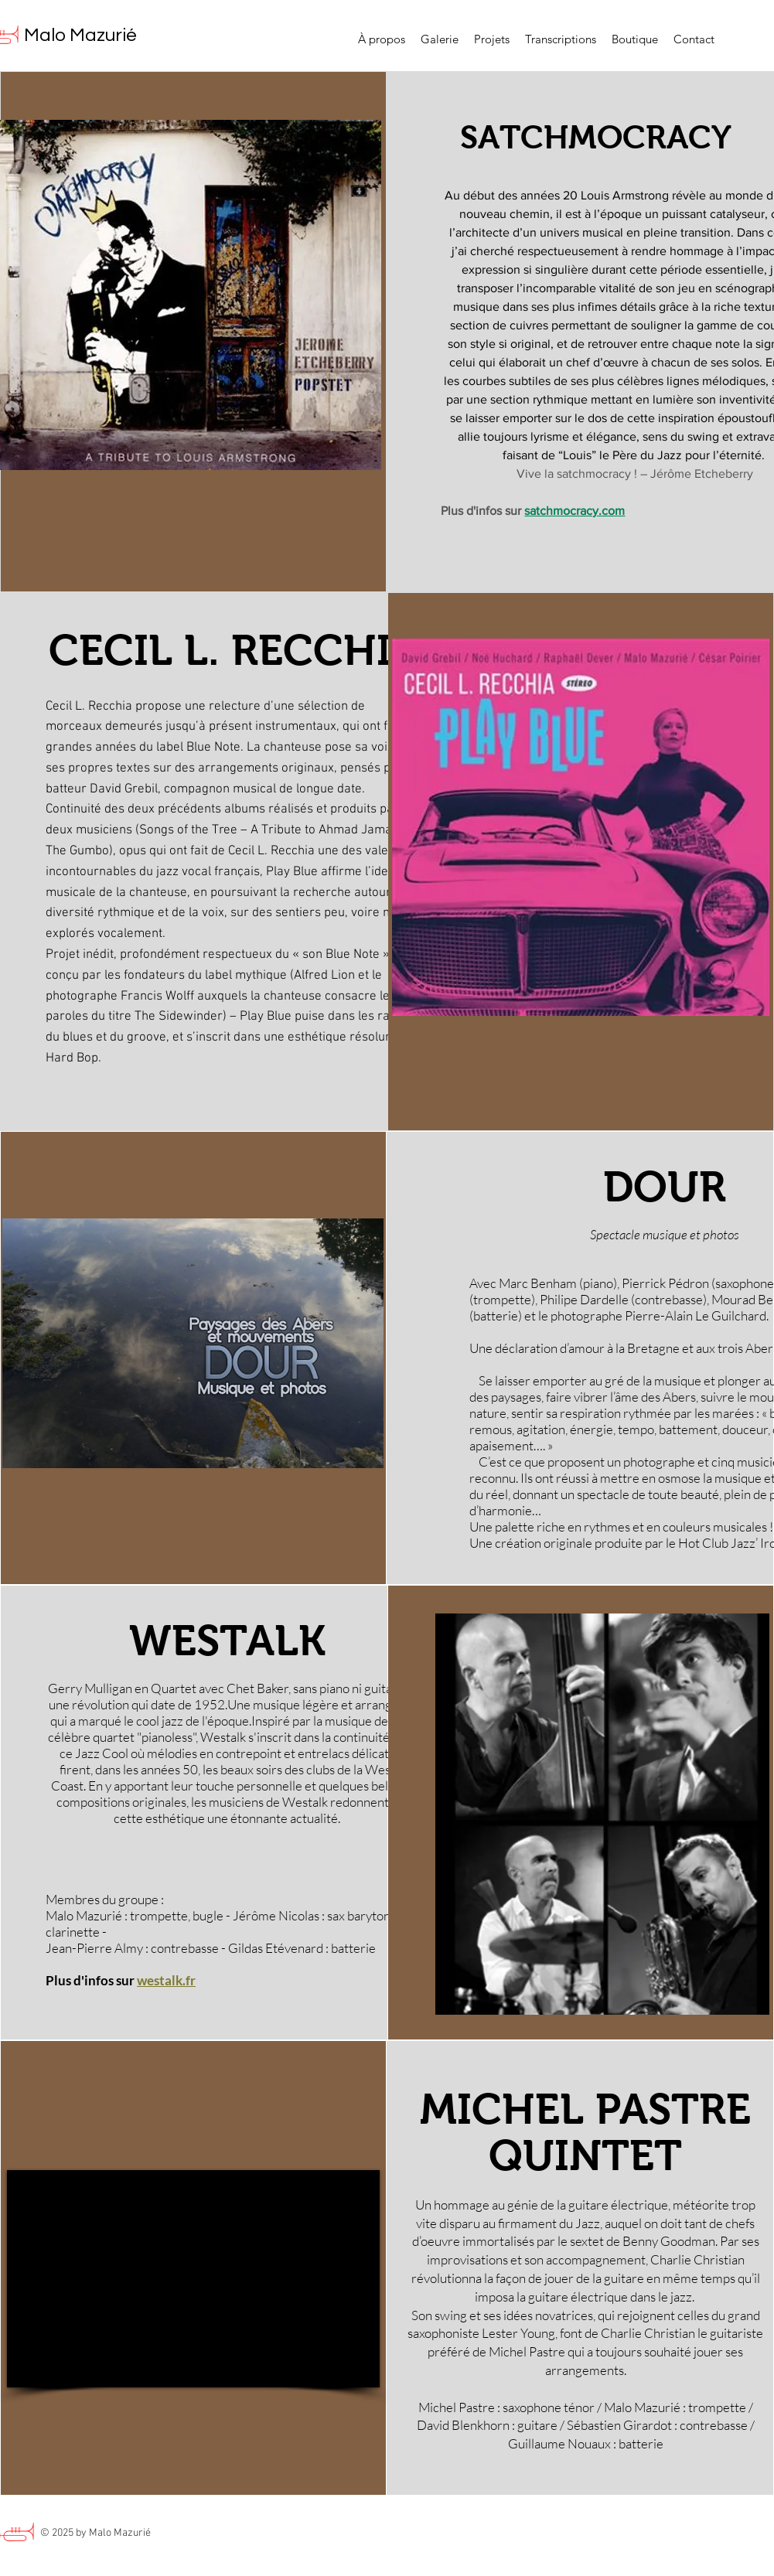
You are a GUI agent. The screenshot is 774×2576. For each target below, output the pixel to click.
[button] (491, 39)
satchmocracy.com (574, 510)
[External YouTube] (193, 2278)
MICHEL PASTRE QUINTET (585, 2132)
